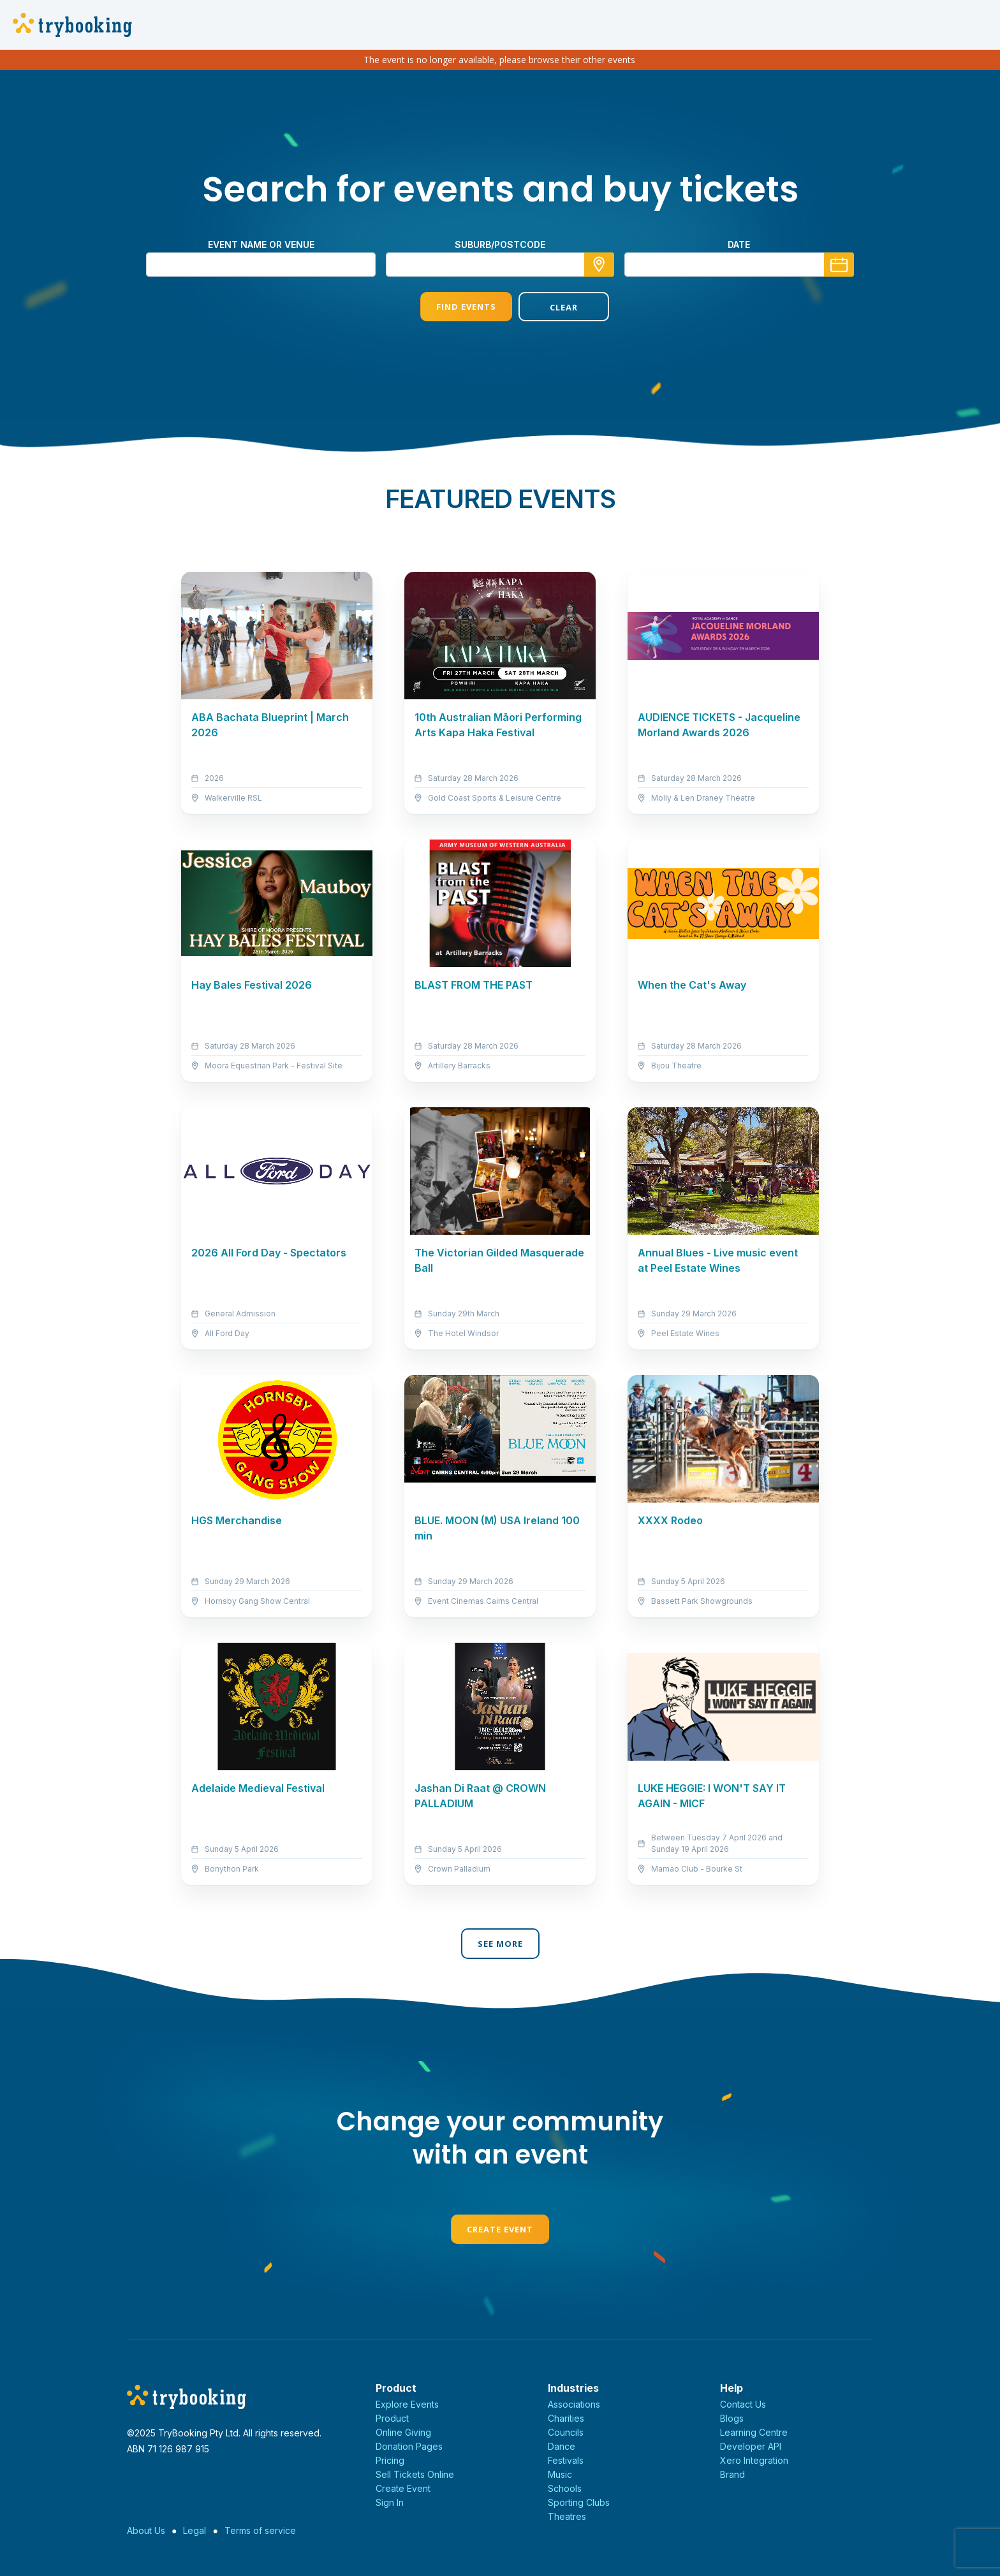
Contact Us (743, 2404)
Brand (732, 2474)
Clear (549, 307)
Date (739, 244)
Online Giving (403, 2432)
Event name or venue (261, 244)
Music (560, 2474)
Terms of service (260, 2530)
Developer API (750, 2446)
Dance (561, 2446)
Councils (566, 2432)
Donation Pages (409, 2446)
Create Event (500, 2229)
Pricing (390, 2460)
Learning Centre (754, 2432)
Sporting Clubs (579, 2502)
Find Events (451, 306)
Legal (194, 2530)
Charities (566, 2418)
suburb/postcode (500, 244)
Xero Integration (754, 2460)
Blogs (732, 2418)
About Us (146, 2530)
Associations (574, 2404)
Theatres (567, 2516)
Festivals (566, 2460)
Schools (565, 2488)
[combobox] (500, 264)
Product (392, 2418)
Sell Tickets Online (415, 2474)
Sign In (390, 2502)
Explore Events (407, 2404)
